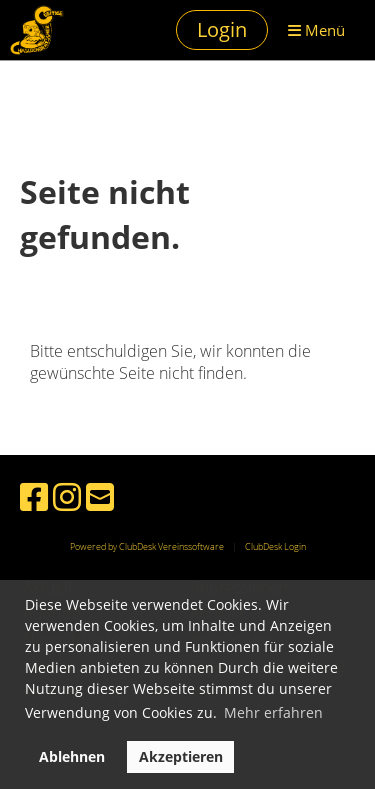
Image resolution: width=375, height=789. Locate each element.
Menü (316, 30)
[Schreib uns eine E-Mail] (100, 496)
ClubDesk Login (275, 546)
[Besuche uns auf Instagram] (67, 496)
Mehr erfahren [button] (273, 712)
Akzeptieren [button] (181, 756)
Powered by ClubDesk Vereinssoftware (147, 546)
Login (222, 29)
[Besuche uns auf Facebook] (34, 496)
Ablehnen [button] (72, 756)
